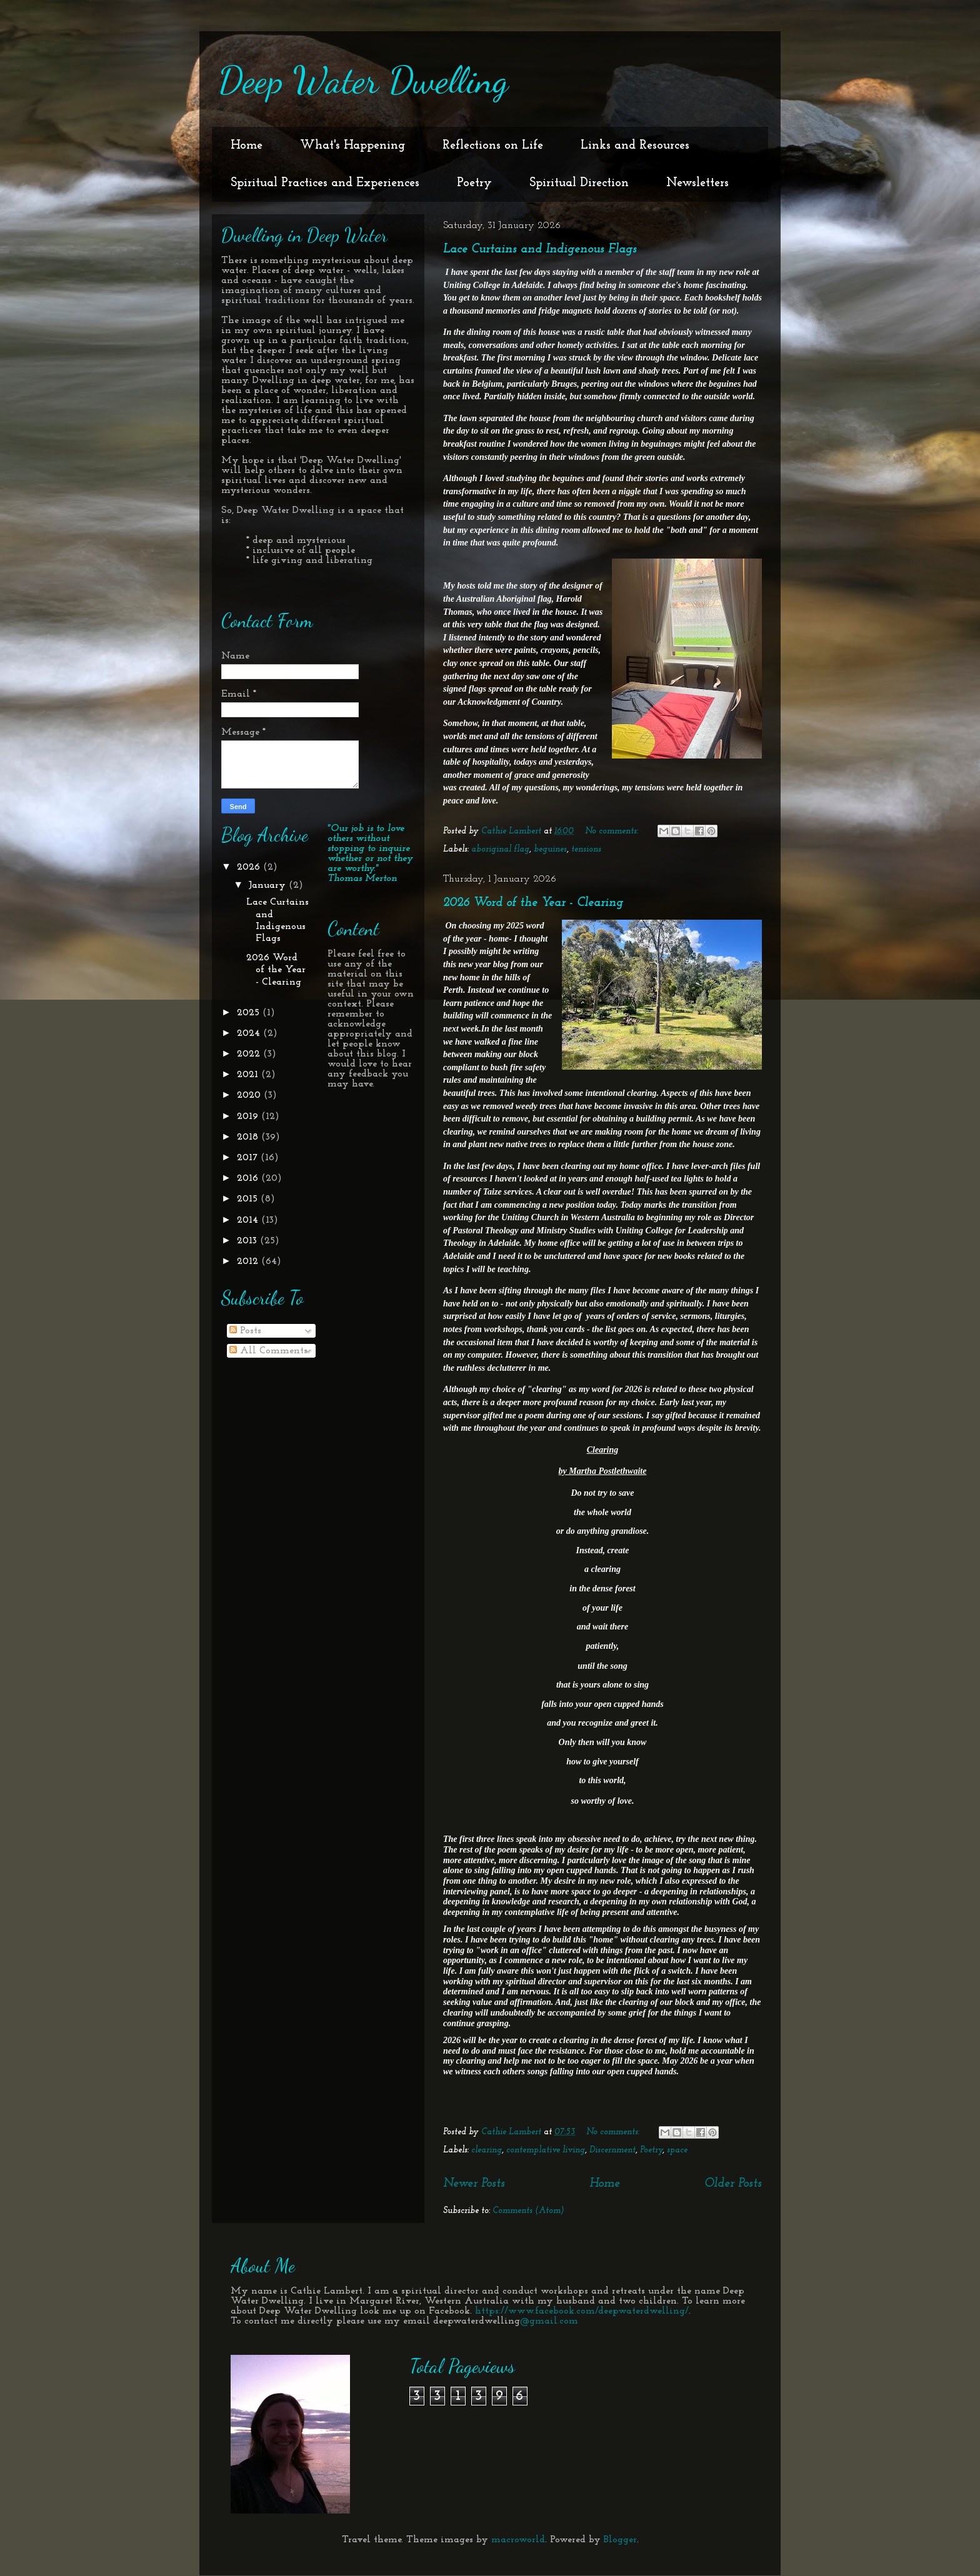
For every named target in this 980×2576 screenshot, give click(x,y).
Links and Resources (635, 145)
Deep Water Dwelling (363, 79)
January (269, 885)
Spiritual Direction (579, 183)
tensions (586, 849)
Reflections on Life (492, 145)
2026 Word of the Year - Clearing (533, 903)
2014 (249, 1220)
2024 (250, 1033)
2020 (250, 1095)
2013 (248, 1241)
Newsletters (697, 183)
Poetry (474, 183)
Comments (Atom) (528, 2210)
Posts (245, 1331)
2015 (249, 1199)
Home (246, 145)
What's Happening (352, 145)
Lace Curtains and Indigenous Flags (540, 249)
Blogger (620, 2540)
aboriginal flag (500, 849)
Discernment (612, 2150)
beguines (550, 849)
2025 (249, 1013)
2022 (250, 1054)
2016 (249, 1178)
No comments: (613, 831)
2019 (249, 1116)
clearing (486, 2150)
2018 (249, 1137)
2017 (249, 1158)
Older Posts (733, 2183)
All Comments (268, 1351)
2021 (249, 1075)
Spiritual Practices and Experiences (325, 183)
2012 (249, 1261)
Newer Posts (474, 2183)
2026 (250, 867)
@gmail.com (549, 2321)
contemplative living (545, 2150)
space (677, 2150)
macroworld (518, 2540)
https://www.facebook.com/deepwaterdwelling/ (582, 2311)
